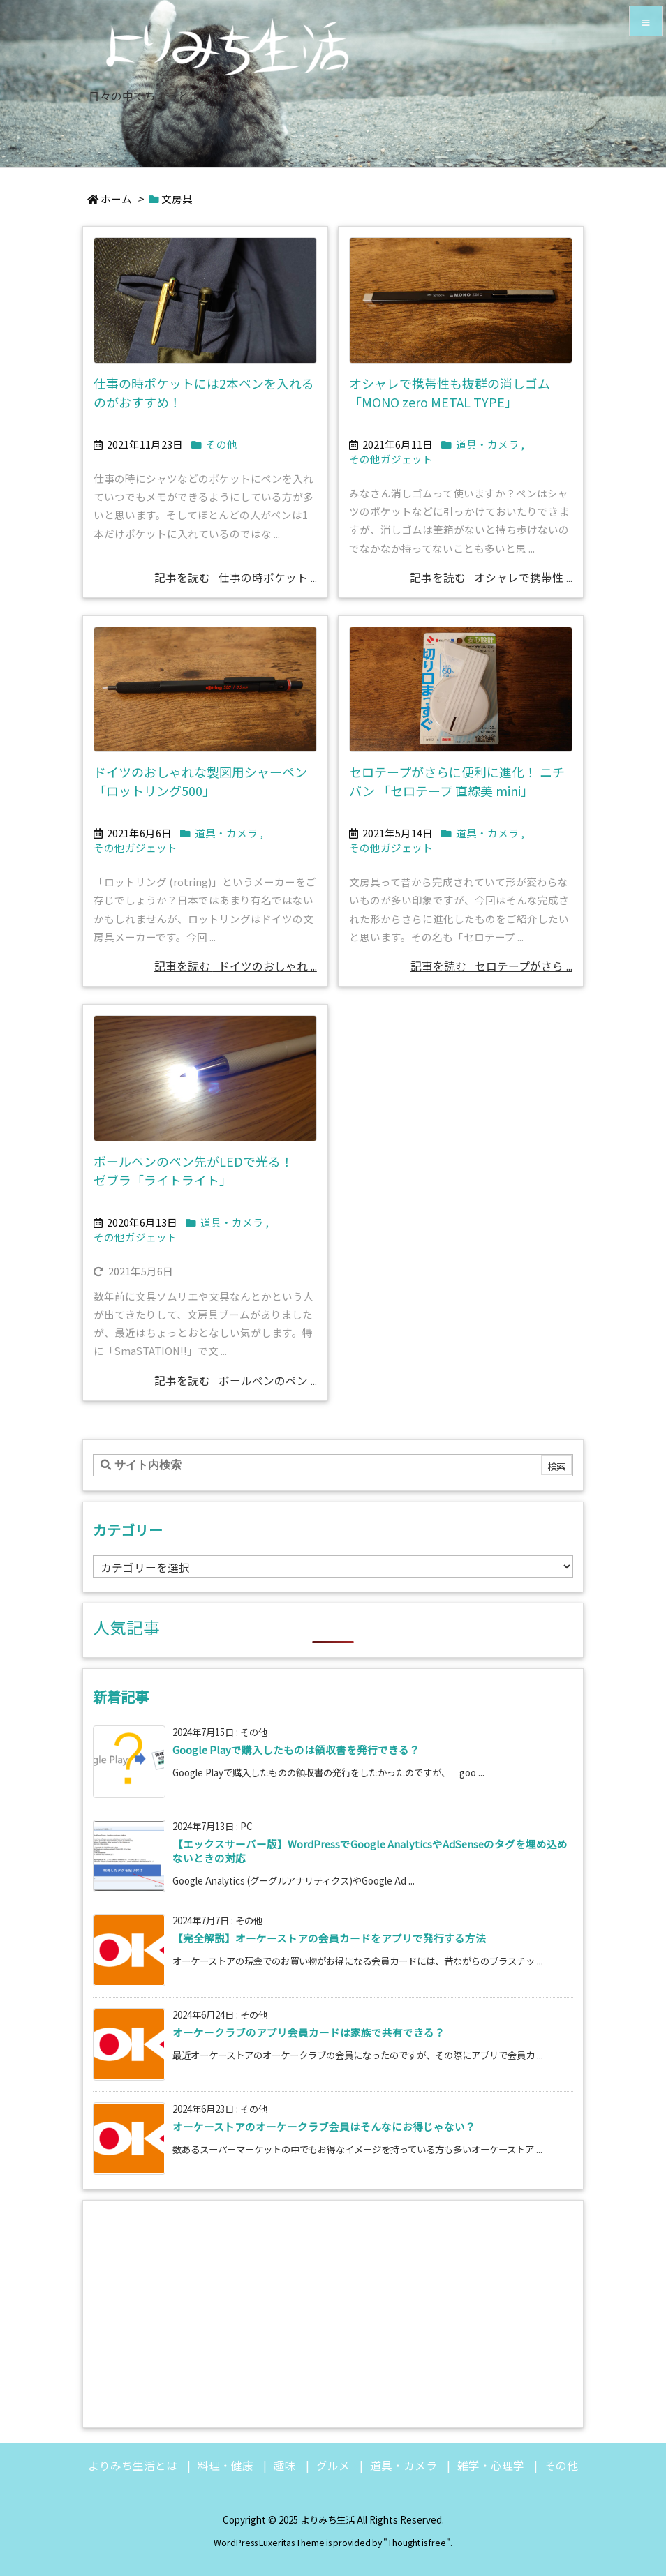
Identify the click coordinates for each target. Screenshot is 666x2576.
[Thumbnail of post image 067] (205, 1078)
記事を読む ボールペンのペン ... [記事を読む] (235, 1380)
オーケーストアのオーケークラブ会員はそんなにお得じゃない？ (323, 2126)
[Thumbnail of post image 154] (205, 300)
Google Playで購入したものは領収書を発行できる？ (296, 1749)
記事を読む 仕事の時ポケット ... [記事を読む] (235, 577)
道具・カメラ (487, 444)
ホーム (116, 198)
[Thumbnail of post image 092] (205, 690)
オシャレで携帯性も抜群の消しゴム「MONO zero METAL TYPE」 (449, 392)
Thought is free (416, 2542)
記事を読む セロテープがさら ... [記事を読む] (491, 966)
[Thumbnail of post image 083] (460, 690)
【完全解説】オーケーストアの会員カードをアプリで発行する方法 (329, 1938)
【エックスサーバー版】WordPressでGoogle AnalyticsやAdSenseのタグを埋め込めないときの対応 (370, 1850)
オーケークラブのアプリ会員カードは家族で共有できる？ (308, 2032)
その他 (221, 444)
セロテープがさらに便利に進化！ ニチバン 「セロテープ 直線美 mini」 (457, 781)
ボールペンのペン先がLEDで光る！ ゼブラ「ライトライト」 (200, 1170)
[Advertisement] (333, 2312)
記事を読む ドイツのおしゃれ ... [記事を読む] (235, 966)
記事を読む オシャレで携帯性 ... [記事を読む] (491, 577)
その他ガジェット (391, 458)
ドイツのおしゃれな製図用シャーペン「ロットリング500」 (200, 781)
